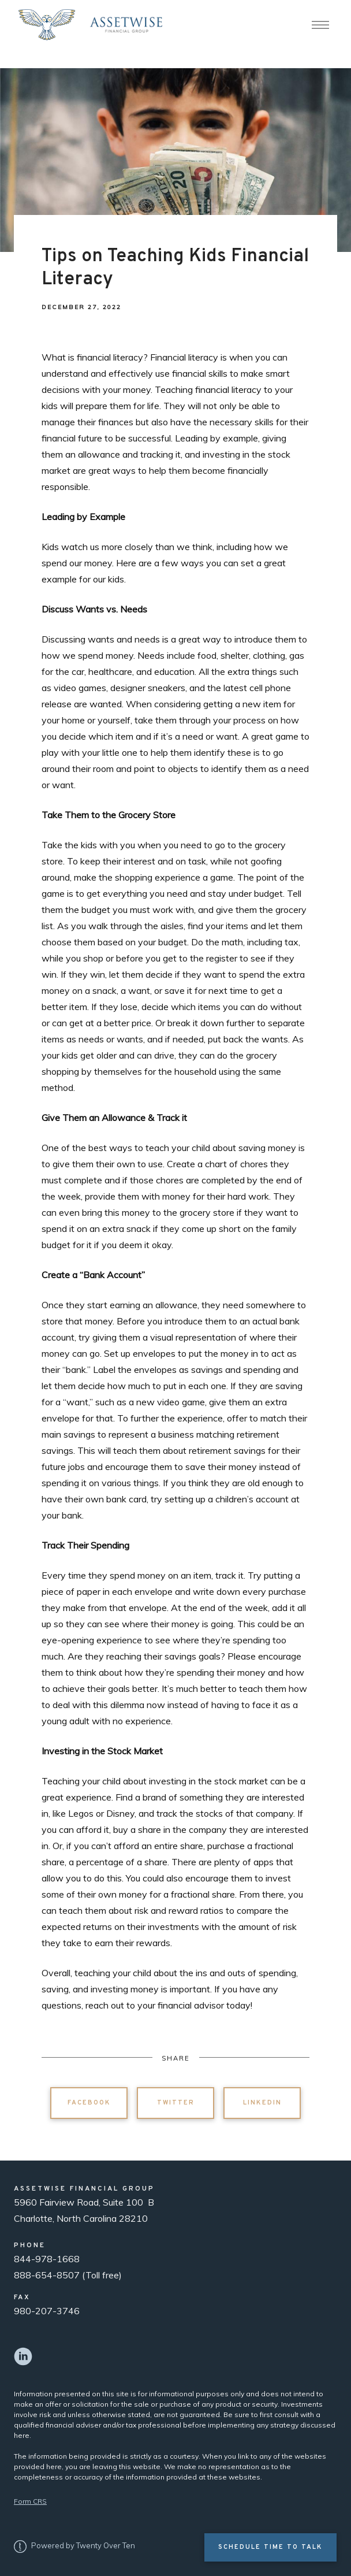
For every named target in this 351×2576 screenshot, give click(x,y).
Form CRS (30, 2501)
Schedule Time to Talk (270, 2547)
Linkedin (262, 2103)
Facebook (89, 2103)
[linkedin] (23, 2356)
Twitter (176, 2103)
